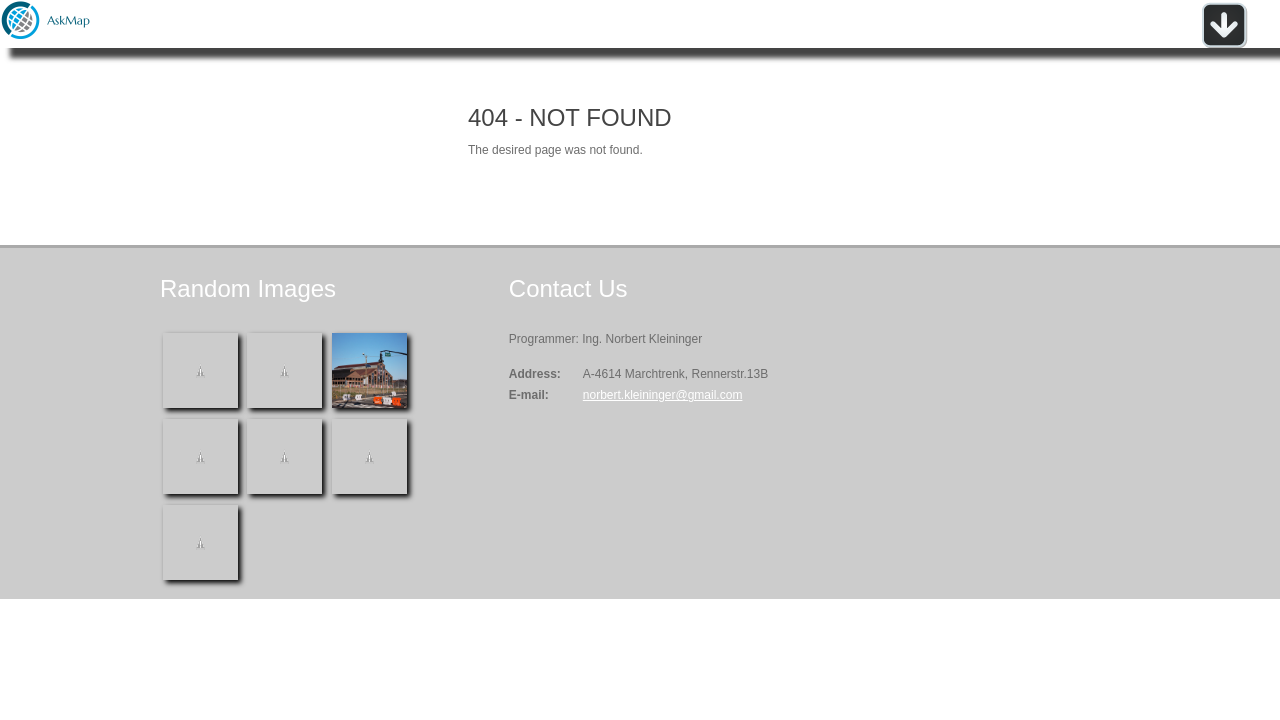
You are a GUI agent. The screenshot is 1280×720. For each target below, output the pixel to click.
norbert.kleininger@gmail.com (663, 395)
